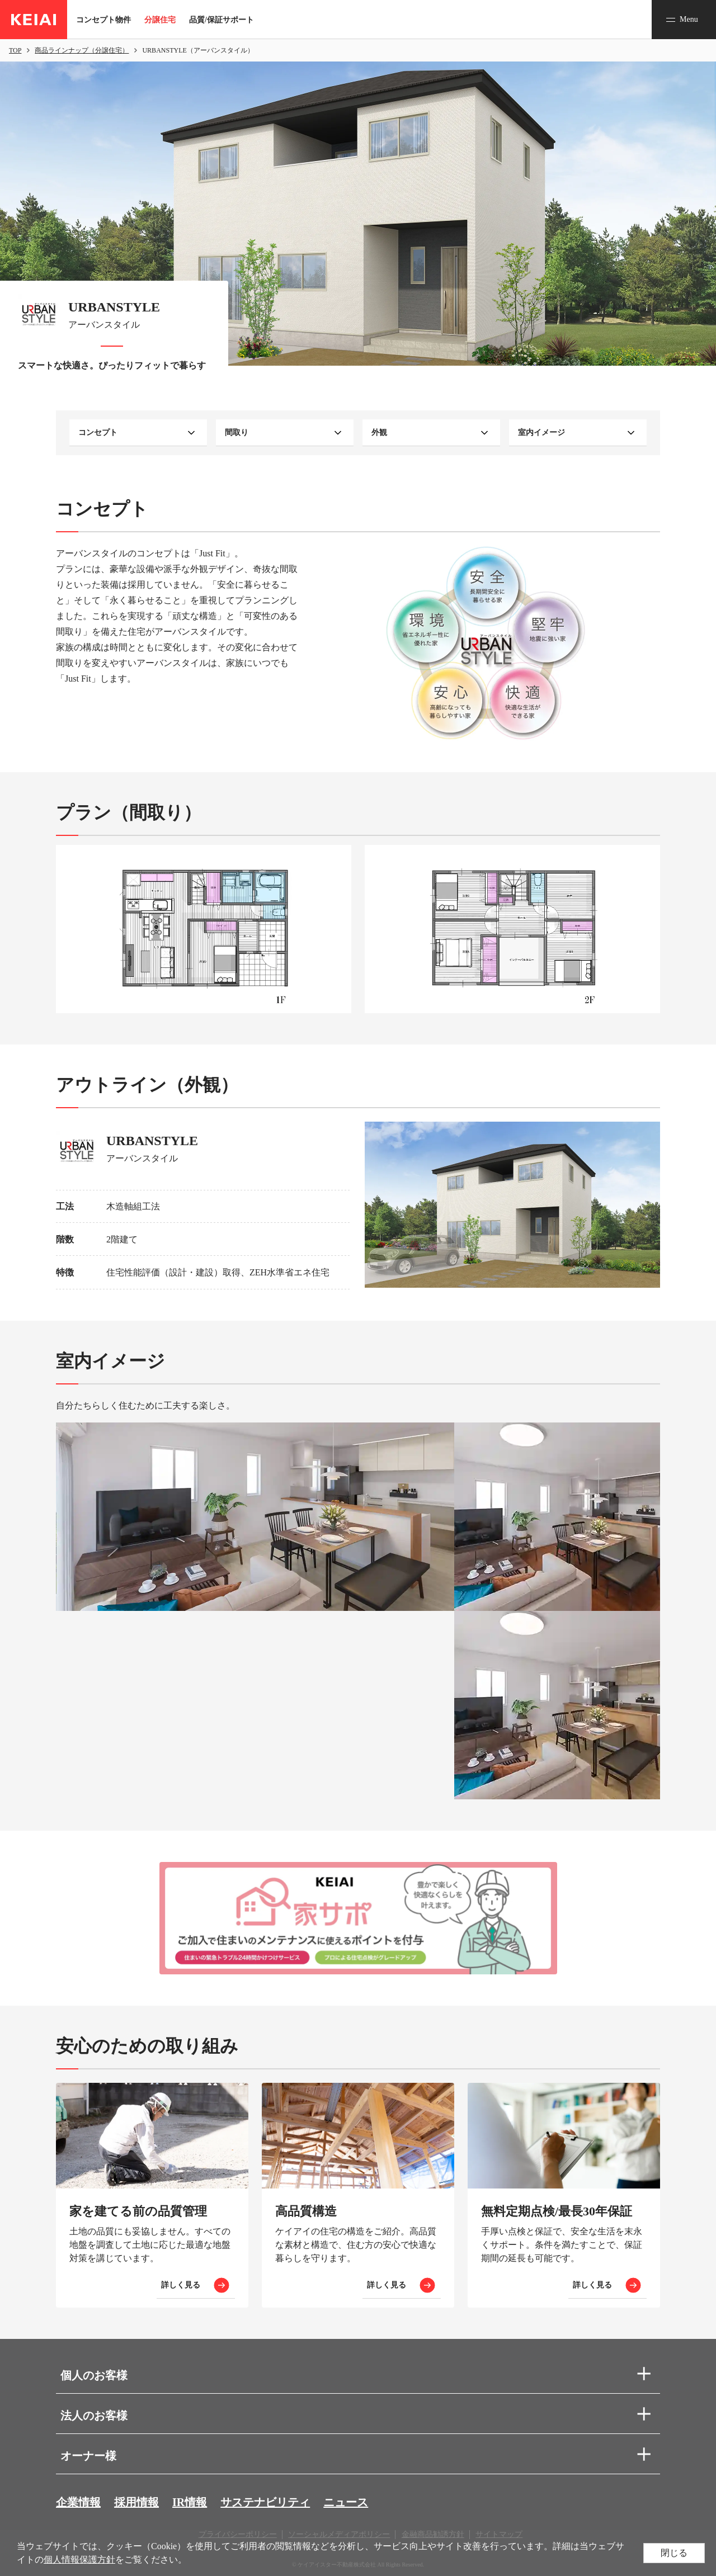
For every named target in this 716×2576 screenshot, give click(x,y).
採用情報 (136, 2502)
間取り (236, 432)
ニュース (345, 2502)
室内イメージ (541, 432)
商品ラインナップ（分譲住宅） (82, 50)
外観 (379, 432)
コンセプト (97, 432)
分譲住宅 (160, 20)
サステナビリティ (265, 2502)
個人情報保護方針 (79, 2559)
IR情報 (189, 2502)
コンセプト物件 (103, 20)
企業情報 (78, 2502)
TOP (15, 50)
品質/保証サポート (221, 20)
